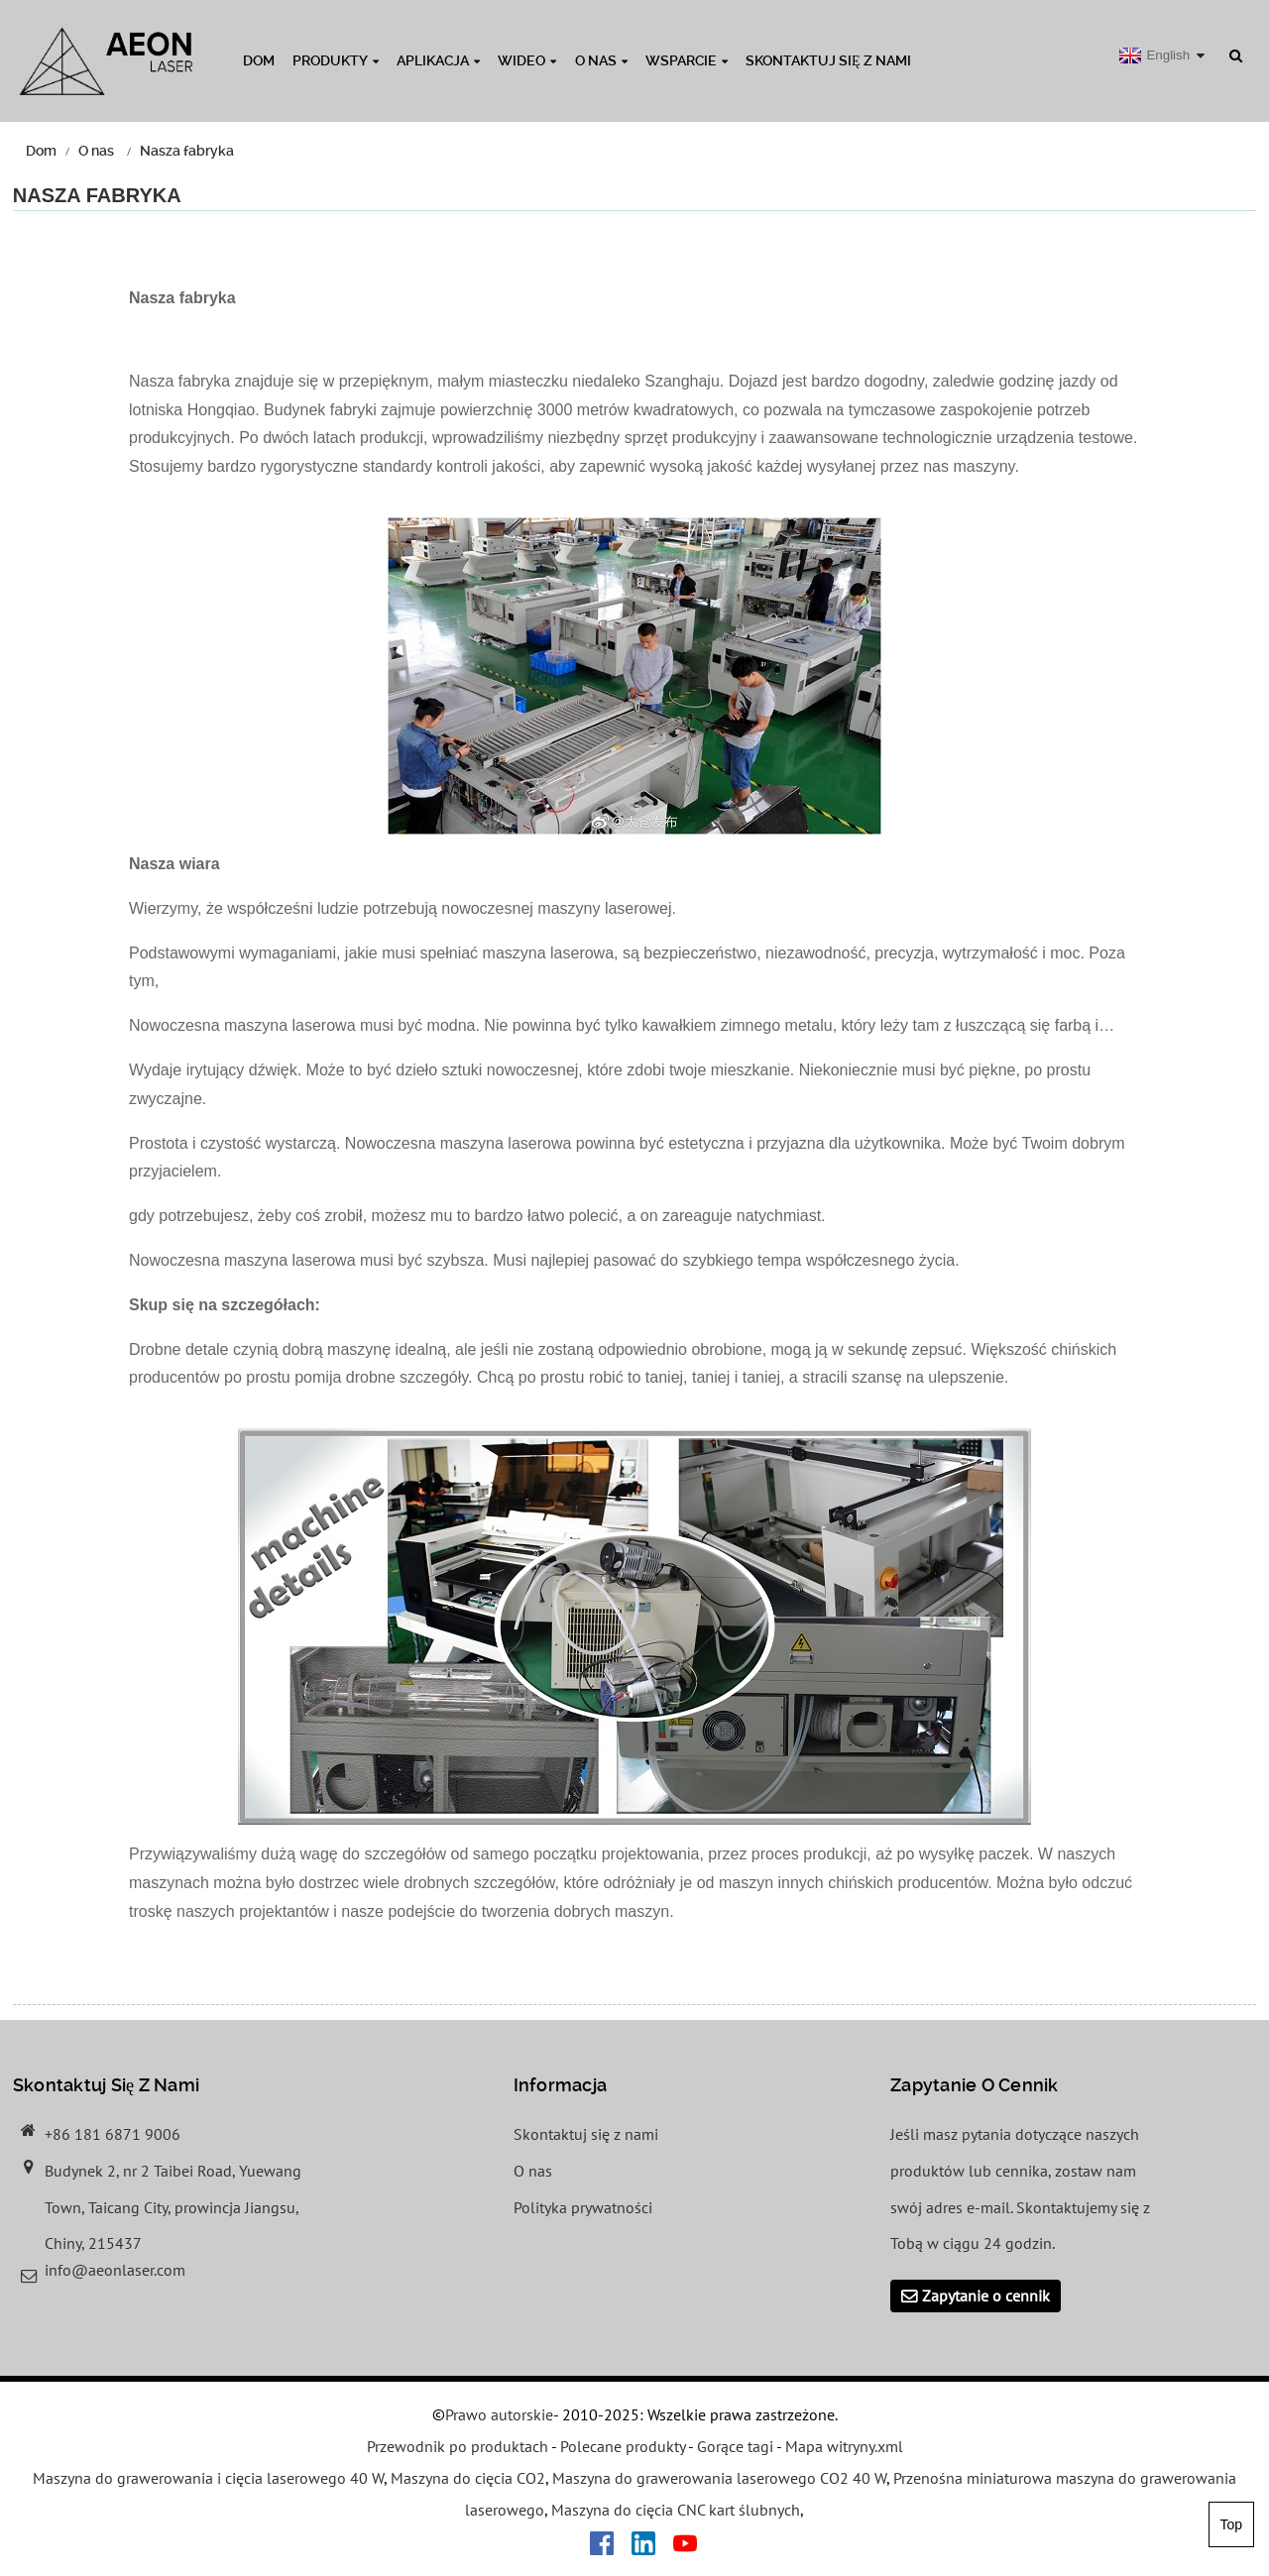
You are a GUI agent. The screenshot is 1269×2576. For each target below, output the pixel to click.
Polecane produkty (622, 2447)
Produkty (335, 60)
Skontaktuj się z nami (828, 60)
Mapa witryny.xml (844, 2447)
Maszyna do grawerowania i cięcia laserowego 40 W (208, 2479)
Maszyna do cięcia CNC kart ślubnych (675, 2510)
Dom (259, 60)
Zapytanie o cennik (986, 2295)
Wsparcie (686, 60)
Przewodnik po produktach (457, 2447)
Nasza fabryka (187, 151)
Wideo (527, 60)
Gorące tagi (735, 2447)
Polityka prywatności (583, 2207)
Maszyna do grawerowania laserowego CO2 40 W (719, 2479)
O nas (601, 60)
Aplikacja (438, 60)
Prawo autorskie (499, 2415)
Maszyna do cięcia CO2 (468, 2479)
